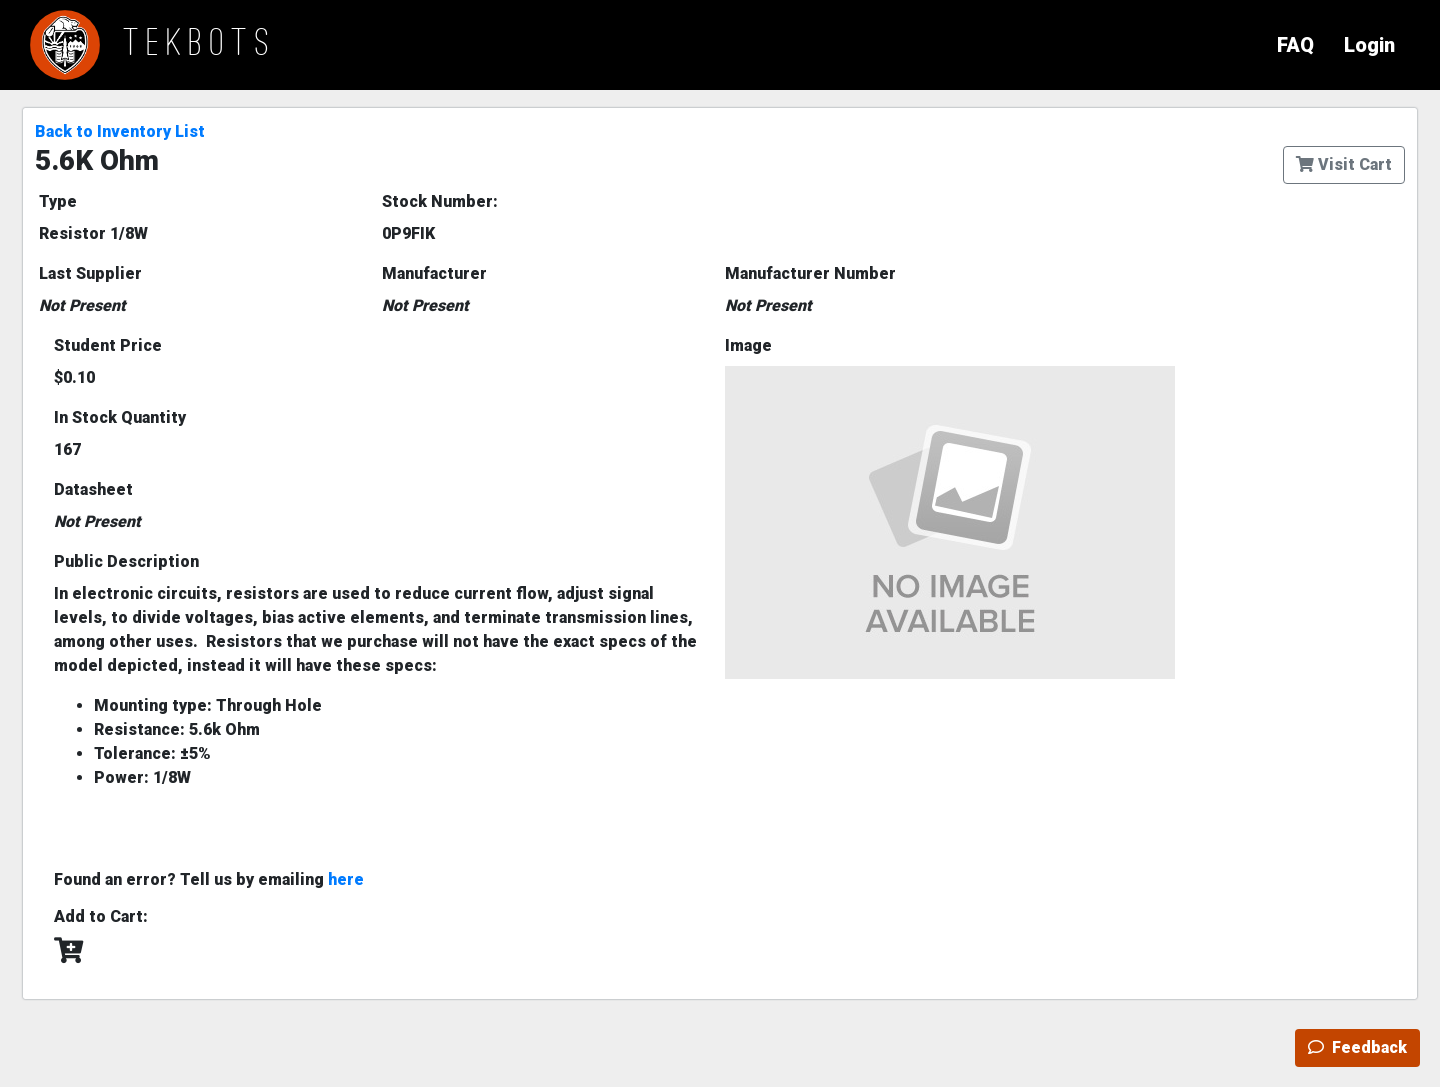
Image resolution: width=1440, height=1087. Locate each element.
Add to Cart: (101, 916)
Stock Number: (440, 201)
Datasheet (93, 489)
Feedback (1357, 1047)
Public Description (126, 561)
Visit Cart (1344, 164)
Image (748, 345)
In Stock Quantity (120, 417)
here (346, 879)
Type (58, 201)
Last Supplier (90, 273)
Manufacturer (434, 273)
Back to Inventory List (120, 131)
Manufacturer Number (810, 273)
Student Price (108, 345)
